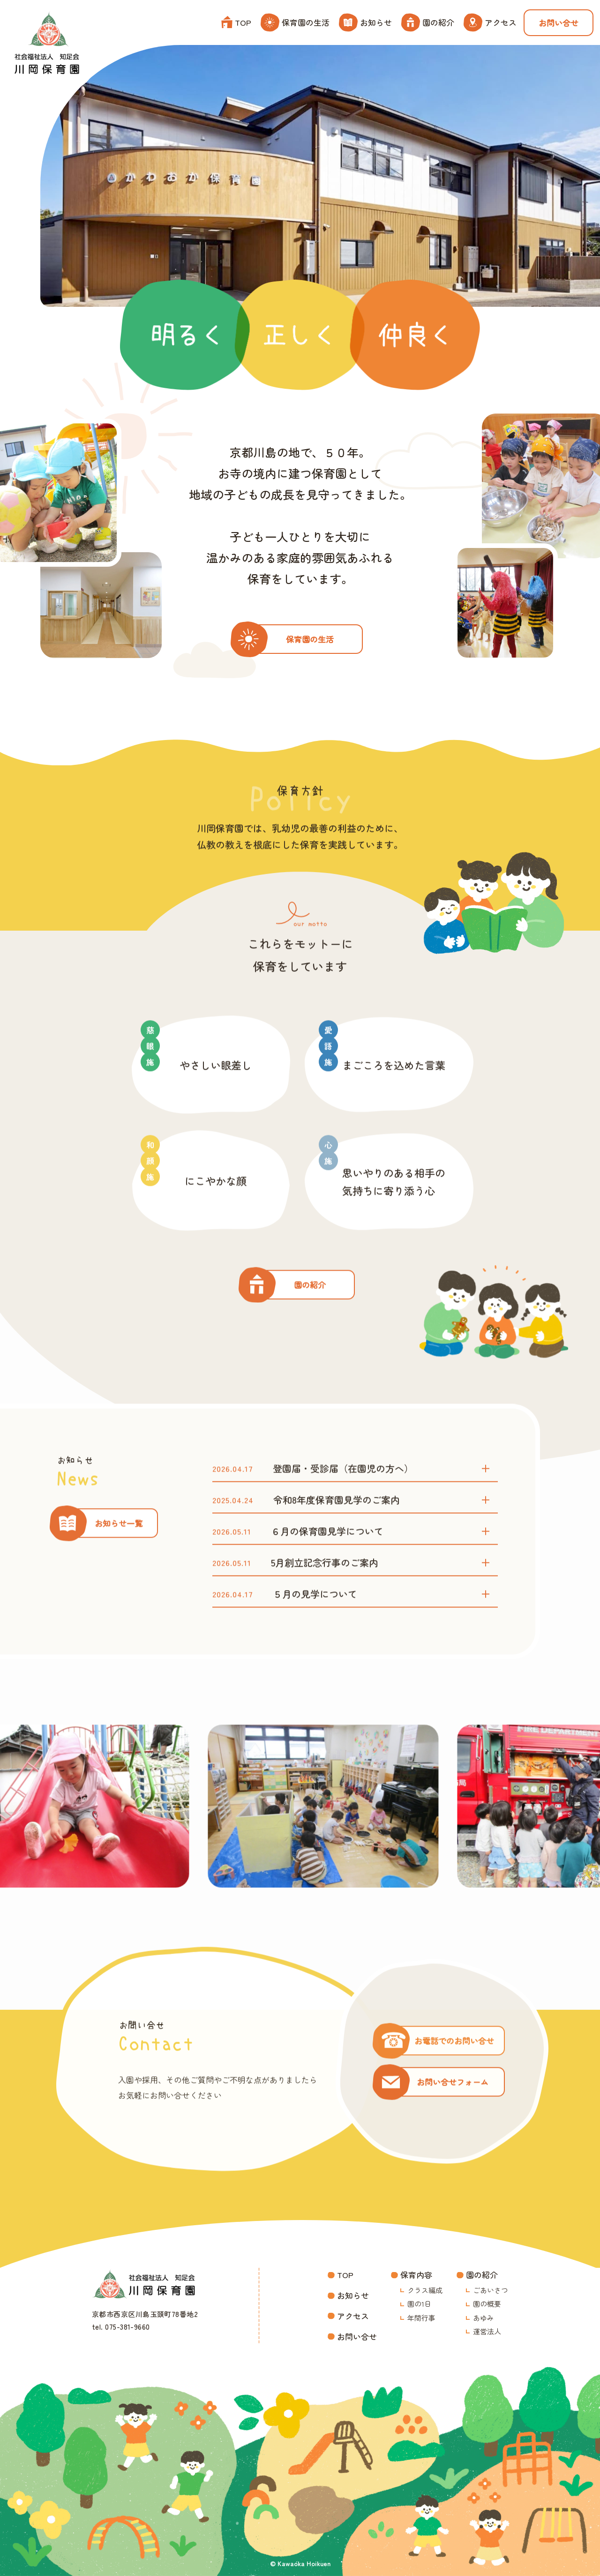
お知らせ (365, 22)
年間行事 (421, 2318)
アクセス (490, 22)
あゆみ (483, 2318)
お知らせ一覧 (118, 1558)
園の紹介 (427, 22)
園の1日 (419, 2304)
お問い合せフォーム (452, 2117)
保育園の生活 (295, 22)
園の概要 (487, 2304)
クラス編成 (424, 2290)
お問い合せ (558, 23)
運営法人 (487, 2331)
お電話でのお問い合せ (454, 2075)
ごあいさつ (490, 2290)
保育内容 (416, 2274)
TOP (236, 22)
